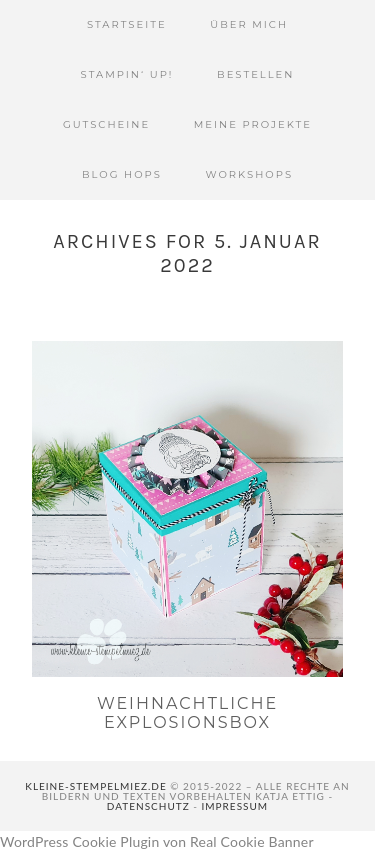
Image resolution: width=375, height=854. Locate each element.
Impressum (235, 806)
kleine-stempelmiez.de (95, 786)
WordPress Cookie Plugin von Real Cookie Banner (157, 841)
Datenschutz (148, 806)
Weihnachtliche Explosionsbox (187, 713)
